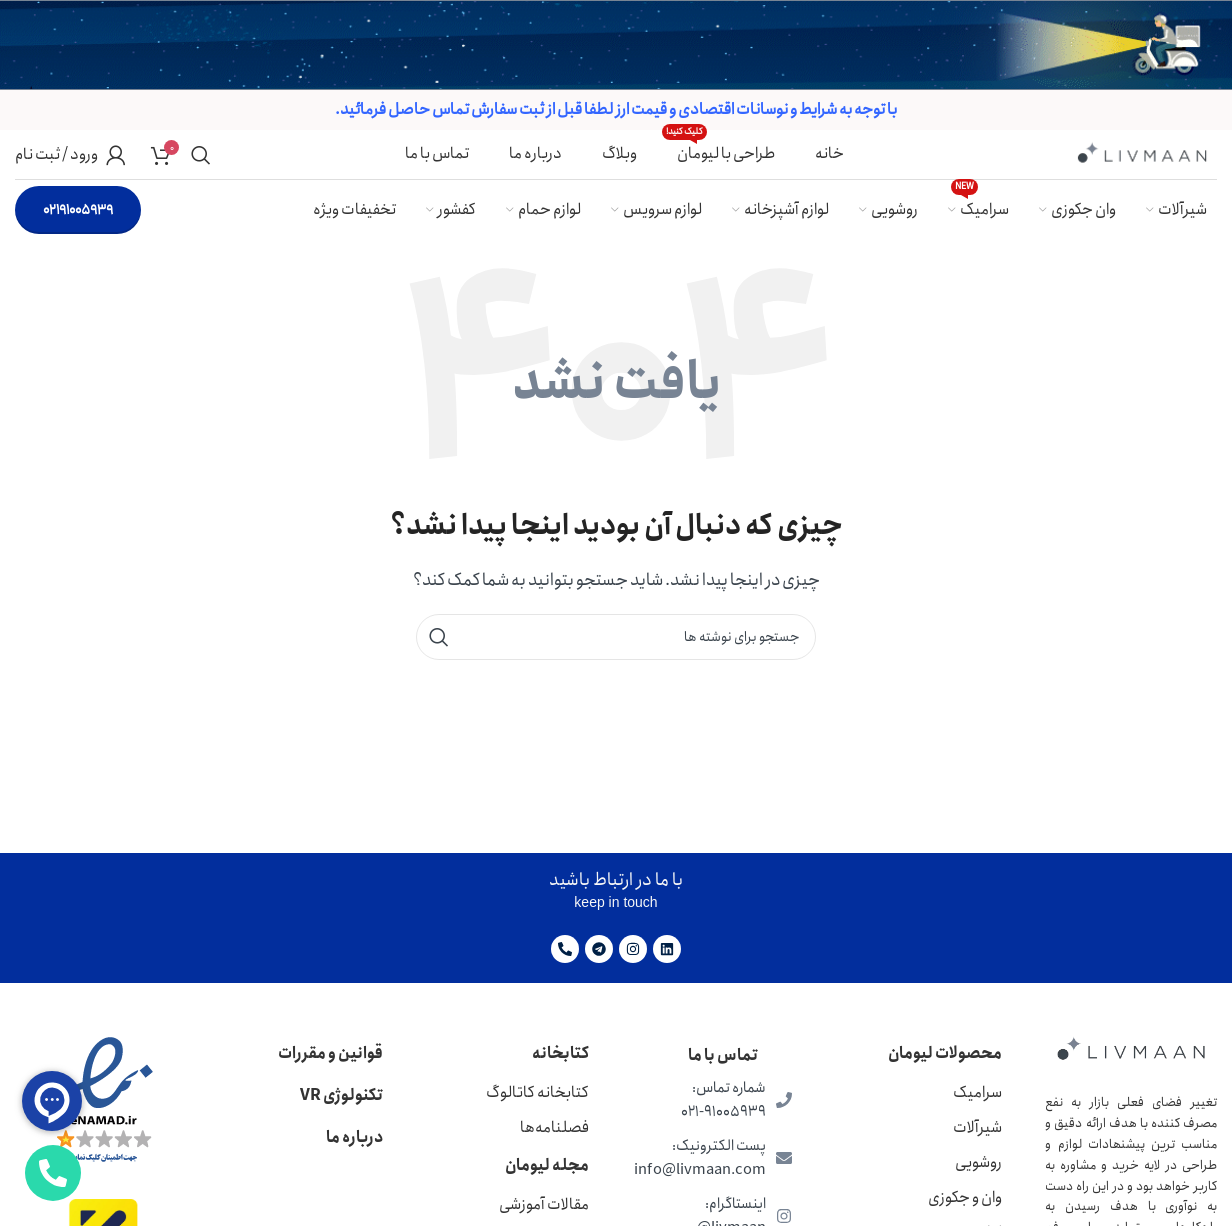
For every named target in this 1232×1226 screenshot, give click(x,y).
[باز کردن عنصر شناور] (53, 1173)
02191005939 (78, 210)
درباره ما (354, 1137)
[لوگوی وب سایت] (1142, 152)
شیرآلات (977, 1127)
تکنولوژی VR (341, 1095)
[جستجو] (201, 155)
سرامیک (977, 1092)
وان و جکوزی (965, 1197)
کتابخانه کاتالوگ (537, 1092)
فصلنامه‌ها (554, 1127)
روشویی (978, 1162)
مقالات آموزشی (544, 1204)
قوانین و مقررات (330, 1053)
